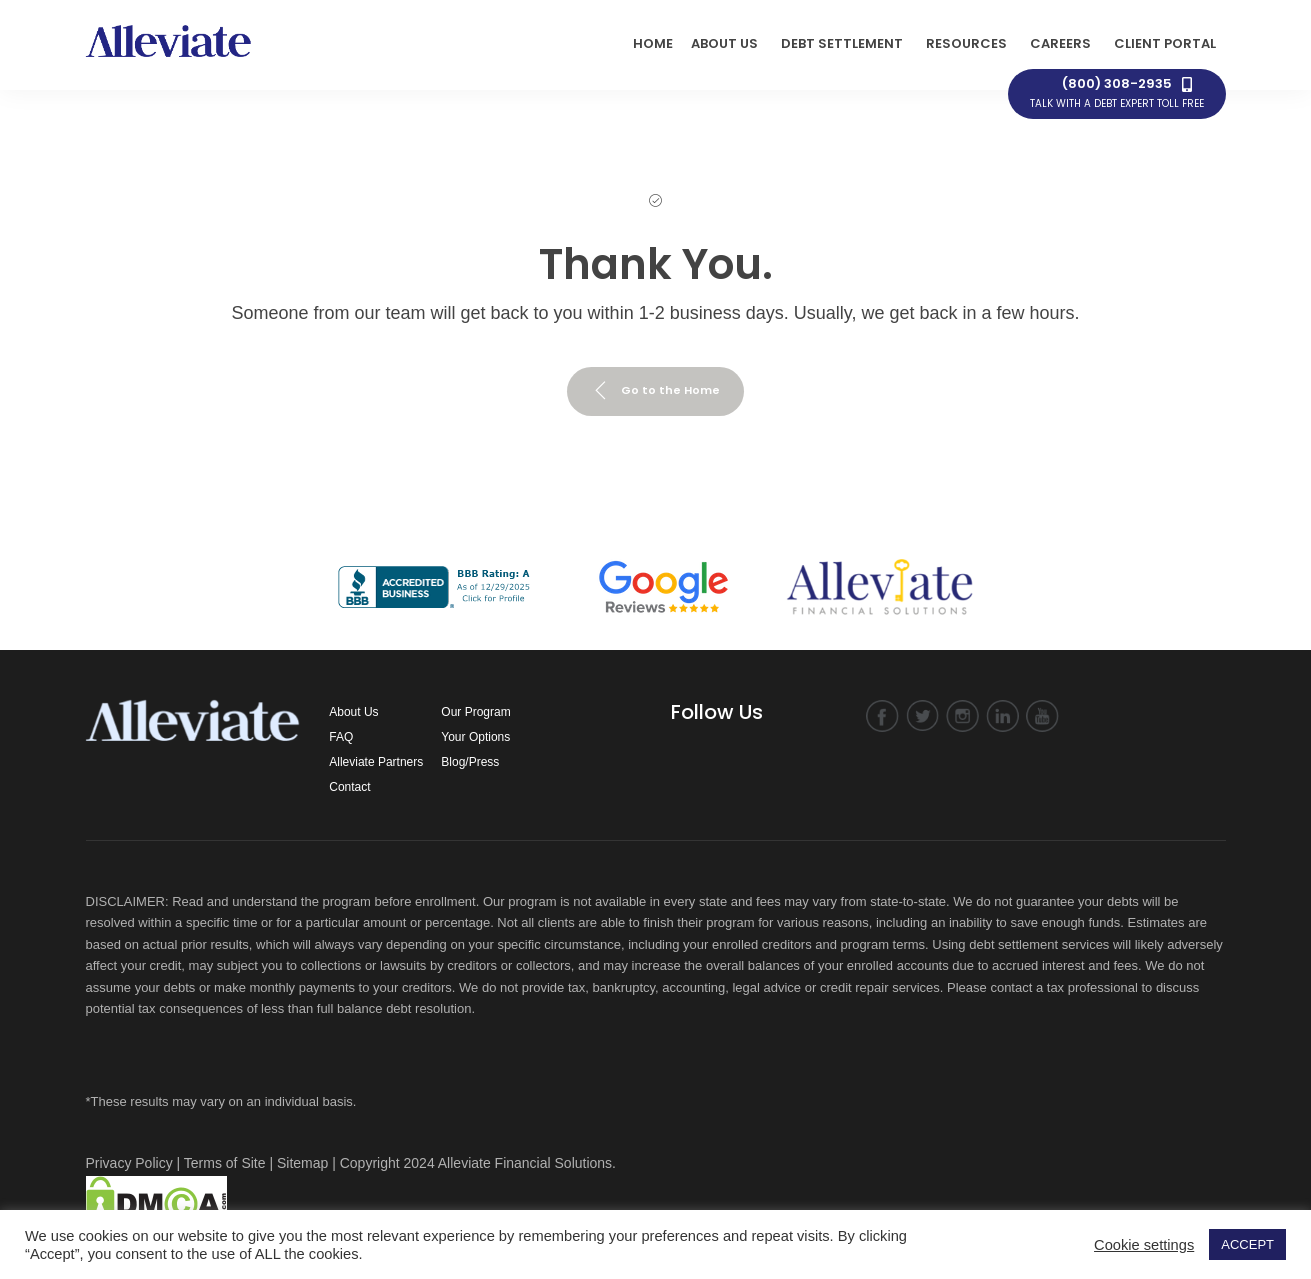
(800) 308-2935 (1117, 92)
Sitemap (302, 1163)
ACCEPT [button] (1247, 1244)
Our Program (475, 712)
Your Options (475, 737)
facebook (882, 716)
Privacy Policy (129, 1163)
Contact (349, 787)
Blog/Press (470, 762)
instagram (962, 716)
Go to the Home (655, 391)
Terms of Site (225, 1163)
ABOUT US (724, 43)
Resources (966, 43)
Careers (1060, 43)
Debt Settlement (842, 43)
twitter (922, 716)
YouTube (1042, 716)
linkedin (1002, 716)
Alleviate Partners (376, 762)
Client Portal (1165, 43)
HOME (653, 43)
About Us (353, 712)
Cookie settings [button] (1144, 1245)
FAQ (341, 737)
